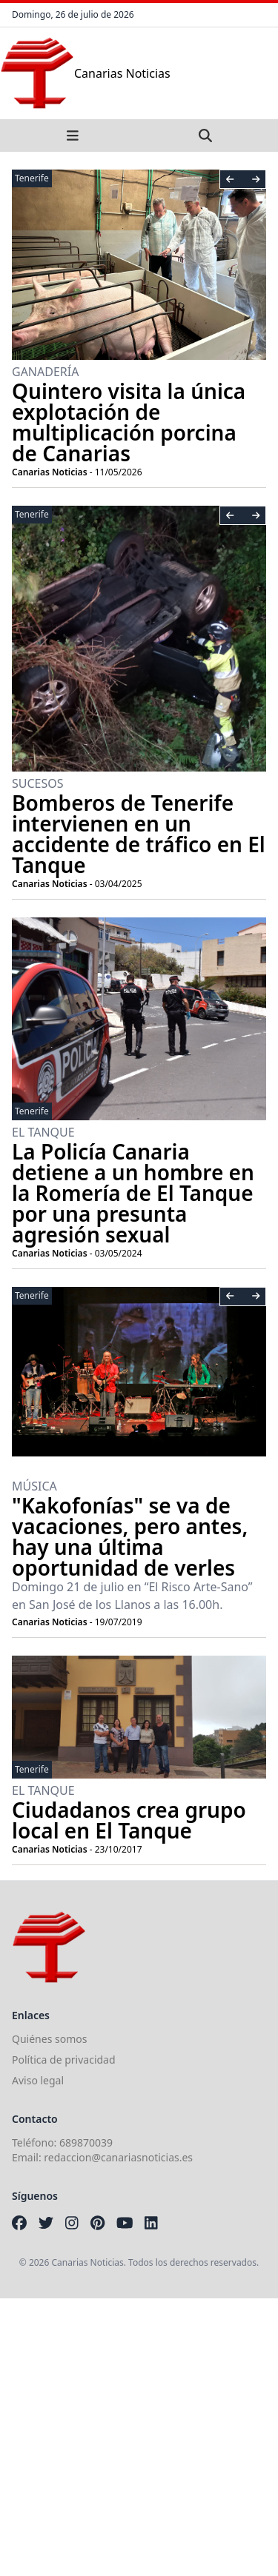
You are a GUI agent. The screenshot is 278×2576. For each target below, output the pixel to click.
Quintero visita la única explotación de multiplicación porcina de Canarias (128, 422)
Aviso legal (38, 2080)
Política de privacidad (64, 2060)
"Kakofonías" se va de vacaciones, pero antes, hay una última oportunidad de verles (130, 1536)
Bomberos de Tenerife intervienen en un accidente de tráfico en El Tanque (138, 834)
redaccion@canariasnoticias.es (118, 2157)
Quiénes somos (49, 2039)
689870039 (86, 2142)
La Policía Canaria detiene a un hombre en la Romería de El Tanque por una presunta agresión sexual (133, 1192)
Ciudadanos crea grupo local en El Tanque (129, 1820)
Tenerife (32, 178)
